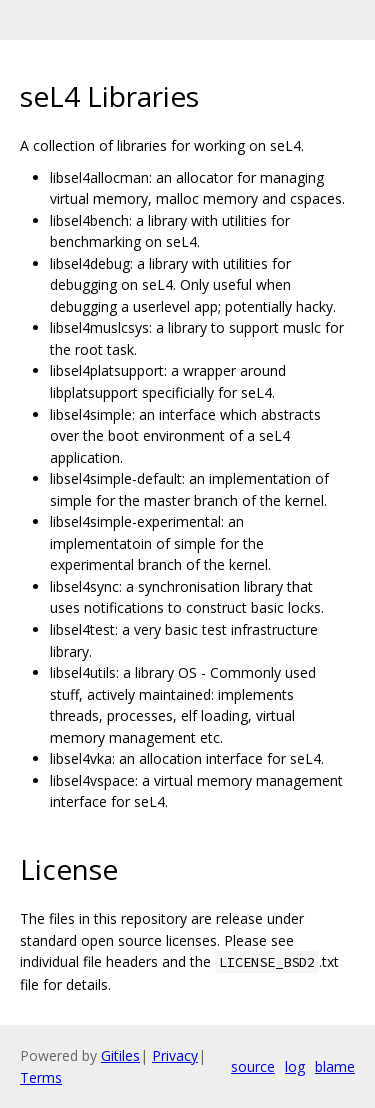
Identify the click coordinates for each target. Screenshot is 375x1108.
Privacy (175, 1055)
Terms (41, 1077)
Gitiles (120, 1055)
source (253, 1066)
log (295, 1066)
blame (335, 1066)
